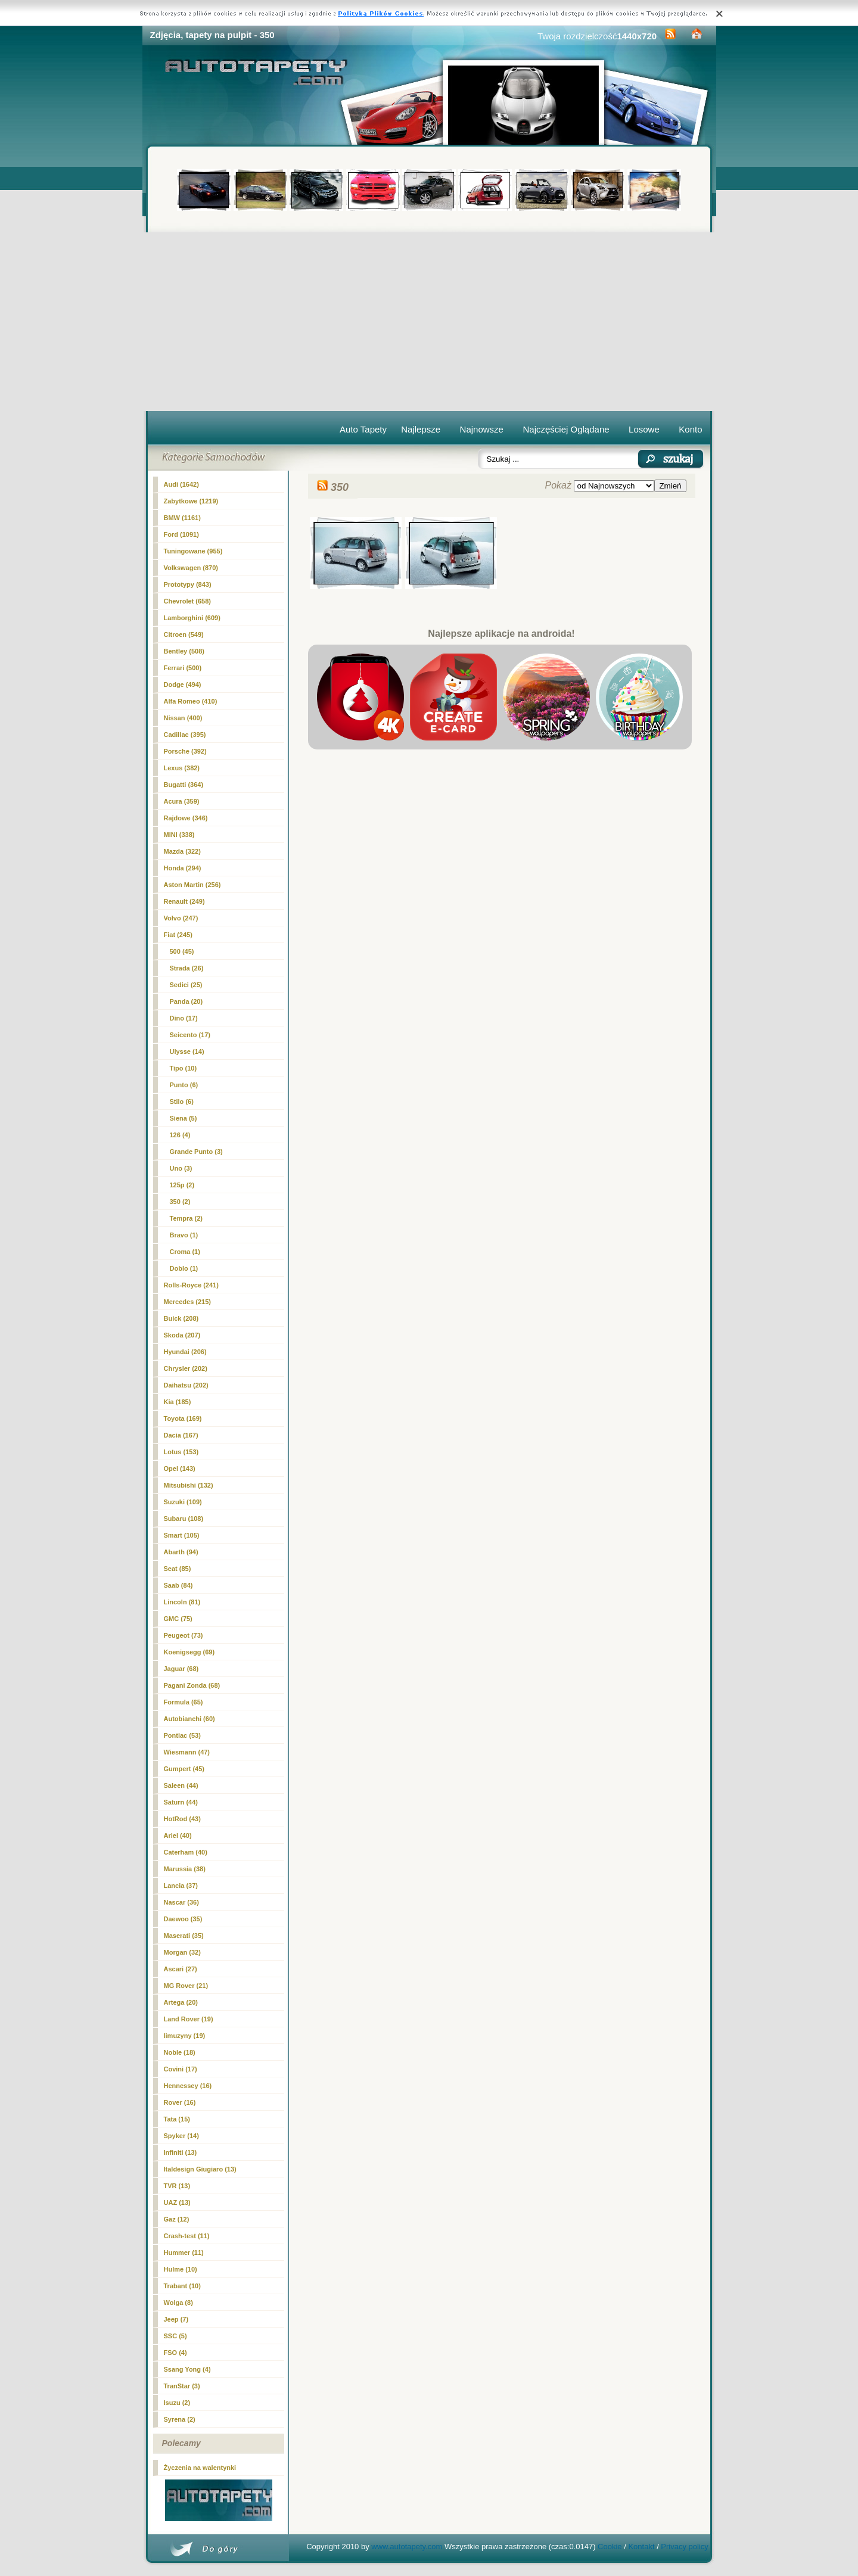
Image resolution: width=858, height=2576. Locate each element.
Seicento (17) (190, 1034)
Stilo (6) (182, 1101)
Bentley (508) (184, 651)
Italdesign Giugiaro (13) (200, 2169)
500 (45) (182, 951)
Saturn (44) (181, 1802)
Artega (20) (181, 2002)
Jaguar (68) (181, 1668)
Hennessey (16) (188, 2085)
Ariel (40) (178, 1835)
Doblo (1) (184, 1268)
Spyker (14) (181, 2135)
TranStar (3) (182, 2386)
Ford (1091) (181, 534)
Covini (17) (180, 2069)
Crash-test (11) (187, 2235)
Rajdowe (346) (186, 818)
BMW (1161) (182, 517)
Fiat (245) (178, 934)
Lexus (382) (182, 767)
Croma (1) (185, 1251)
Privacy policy (684, 2546)
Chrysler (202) (185, 1368)
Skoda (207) (182, 1335)
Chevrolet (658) (187, 601)
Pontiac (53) (182, 1735)
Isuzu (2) (177, 2402)
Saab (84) (178, 1585)
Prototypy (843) (188, 584)
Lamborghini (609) (192, 617)
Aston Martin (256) (192, 884)
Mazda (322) (182, 851)
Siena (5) (183, 1118)
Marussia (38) (185, 1868)
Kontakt (641, 2546)
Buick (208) (181, 1318)
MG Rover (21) (186, 1985)
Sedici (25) (186, 984)
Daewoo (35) (183, 1918)
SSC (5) (175, 2335)
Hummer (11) (184, 2252)
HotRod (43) (182, 1818)
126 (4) (180, 1134)
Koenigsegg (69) (189, 1652)
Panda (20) (186, 1001)
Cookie (609, 2546)
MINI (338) (179, 834)
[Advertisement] (429, 321)
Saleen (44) (181, 1785)
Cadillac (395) (185, 734)
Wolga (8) (178, 2302)
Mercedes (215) (188, 1301)
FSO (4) (175, 2352)
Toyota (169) (183, 1418)
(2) (180, 1201)
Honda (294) (182, 868)
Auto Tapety (363, 429)
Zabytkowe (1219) (191, 501)
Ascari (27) (180, 1969)
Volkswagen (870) (191, 567)
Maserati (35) (184, 1935)
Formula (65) (183, 1702)
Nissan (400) (183, 717)
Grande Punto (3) (196, 1151)
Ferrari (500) (183, 667)
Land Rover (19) (188, 2019)
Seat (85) (177, 1568)
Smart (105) (182, 1535)
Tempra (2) (186, 1218)
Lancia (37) (181, 1885)
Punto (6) (184, 1084)
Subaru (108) (184, 1518)
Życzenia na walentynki (200, 2467)
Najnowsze (481, 429)
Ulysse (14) (187, 1051)
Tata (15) (177, 2119)
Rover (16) (180, 2102)
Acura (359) (182, 801)
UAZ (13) (177, 2202)
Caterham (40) (185, 1852)
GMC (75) (178, 1618)
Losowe (644, 429)
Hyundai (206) (185, 1351)
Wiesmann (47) (187, 1752)
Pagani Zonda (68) (192, 1685)
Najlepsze (420, 429)
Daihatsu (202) (186, 1385)
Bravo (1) (184, 1235)
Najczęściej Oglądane (566, 429)
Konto (690, 429)
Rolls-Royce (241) (191, 1285)
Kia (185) (177, 1401)
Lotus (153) (181, 1451)
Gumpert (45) (184, 1768)
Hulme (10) (180, 2269)
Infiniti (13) (180, 2152)
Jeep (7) (176, 2319)
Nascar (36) (181, 1902)
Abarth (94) (181, 1551)
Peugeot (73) (183, 1635)
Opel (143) (179, 1468)
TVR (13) (177, 2185)
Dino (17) (184, 1018)
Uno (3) (181, 1168)
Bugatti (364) (184, 784)
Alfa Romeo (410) (190, 701)
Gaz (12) (176, 2219)
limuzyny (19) (185, 2035)
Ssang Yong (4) (187, 2369)
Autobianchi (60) (189, 1718)
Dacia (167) (181, 1435)
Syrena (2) (179, 2419)
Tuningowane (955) (193, 551)
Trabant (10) (182, 2285)
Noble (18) (179, 2052)
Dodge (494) (182, 684)
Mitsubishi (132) (188, 1485)
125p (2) (182, 1185)
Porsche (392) (185, 751)
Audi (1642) (181, 484)
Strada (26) (187, 968)
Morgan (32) (182, 1952)
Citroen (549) (184, 634)
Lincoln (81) (182, 1602)
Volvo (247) (181, 918)
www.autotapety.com (406, 2546)
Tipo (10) (183, 1068)
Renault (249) (184, 901)
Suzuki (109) (183, 1501)
